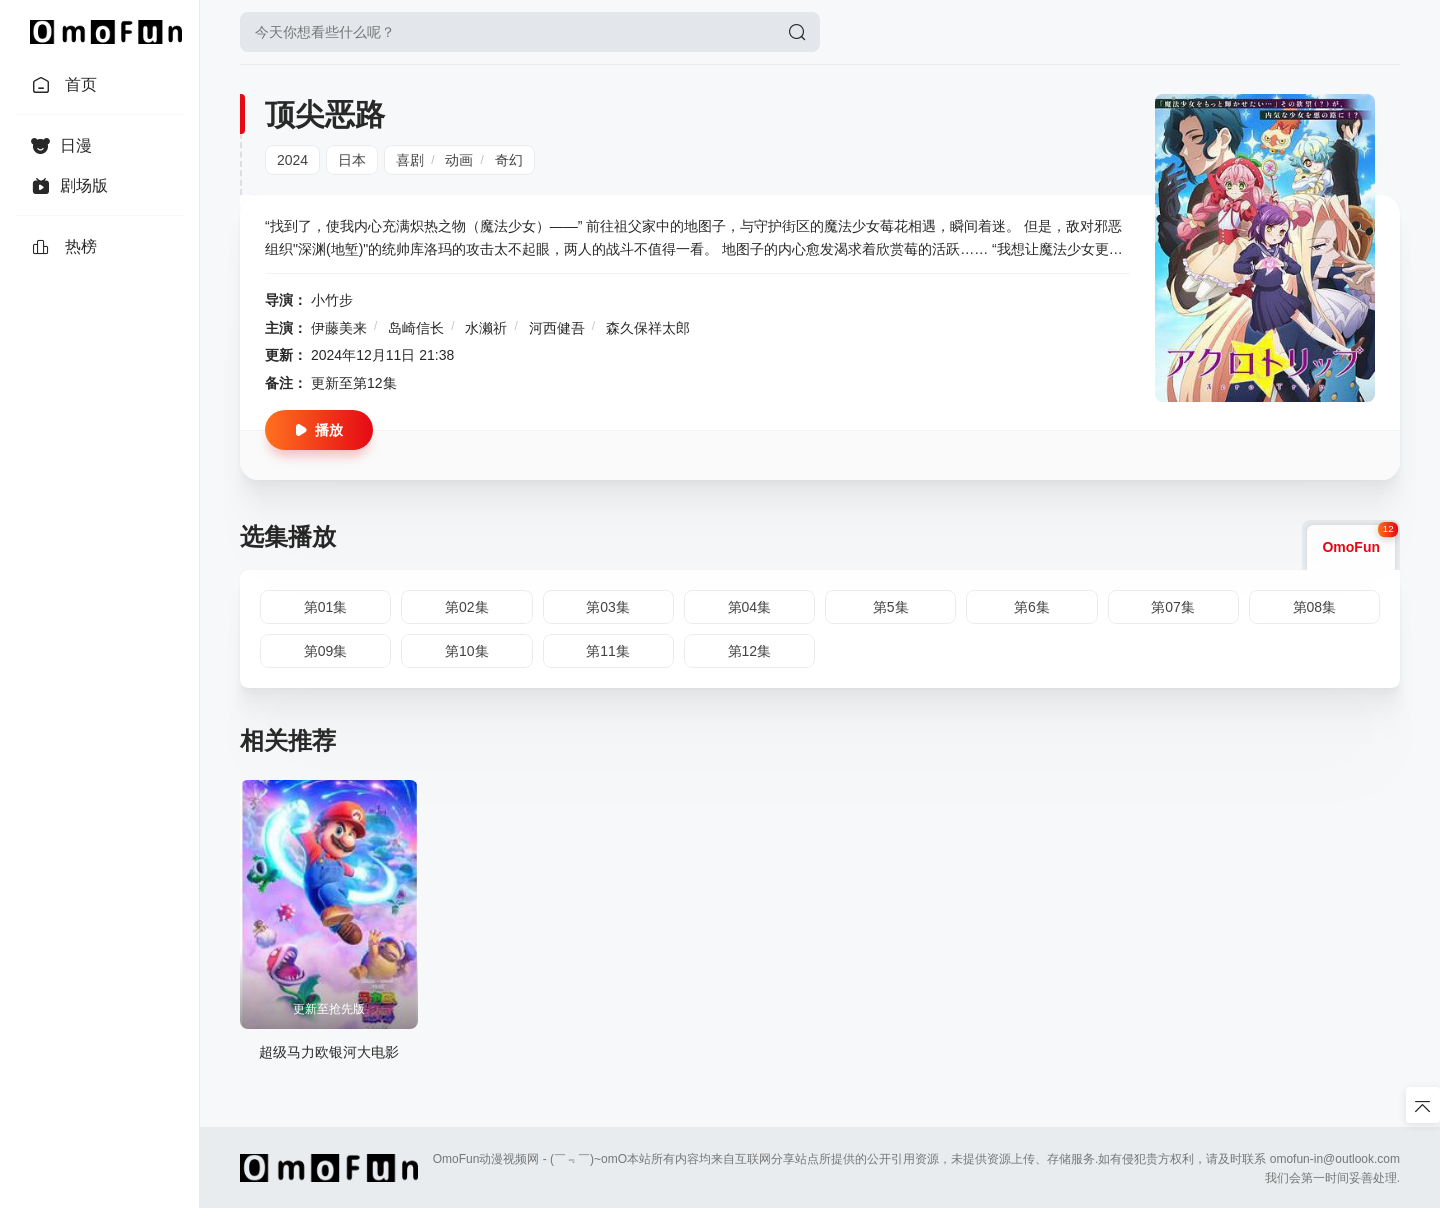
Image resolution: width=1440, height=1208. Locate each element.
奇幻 (509, 160)
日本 (352, 160)
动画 (459, 160)
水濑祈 (486, 328)
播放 (319, 430)
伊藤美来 (339, 328)
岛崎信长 (416, 328)
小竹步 (332, 300)
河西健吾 (557, 328)
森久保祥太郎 (648, 328)
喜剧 (410, 160)
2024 (292, 160)
